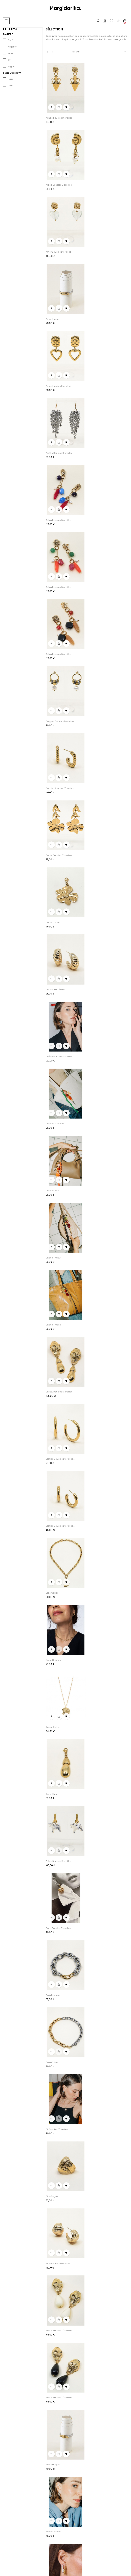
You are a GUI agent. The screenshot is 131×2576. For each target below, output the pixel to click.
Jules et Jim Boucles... (99, 1516)
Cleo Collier (52, 850)
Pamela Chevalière (98, 1982)
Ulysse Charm (53, 2248)
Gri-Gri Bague (95, 1249)
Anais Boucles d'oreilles (58, 250)
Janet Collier (95, 1383)
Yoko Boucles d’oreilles (58, 2382)
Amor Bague (95, 184)
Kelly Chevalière (97, 1582)
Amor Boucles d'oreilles (58, 184)
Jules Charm (95, 1449)
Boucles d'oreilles (12, 2564)
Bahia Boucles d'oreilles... (59, 317)
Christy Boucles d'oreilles (101, 716)
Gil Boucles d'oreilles (57, 1116)
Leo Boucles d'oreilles (100, 1649)
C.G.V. (49, 2564)
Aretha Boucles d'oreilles (101, 250)
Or (9, 60)
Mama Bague (53, 1782)
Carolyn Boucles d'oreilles (60, 450)
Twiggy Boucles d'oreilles (101, 2182)
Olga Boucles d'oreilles (58, 1915)
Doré (10, 40)
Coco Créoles (95, 850)
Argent (11, 66)
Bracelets (8, 2570)
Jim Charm (51, 1449)
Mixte (10, 53)
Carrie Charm (53, 517)
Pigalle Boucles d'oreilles (101, 2049)
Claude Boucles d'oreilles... (60, 783)
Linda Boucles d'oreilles (58, 1716)
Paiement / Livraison (56, 2558)
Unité (10, 85)
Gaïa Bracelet (53, 1050)
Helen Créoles (53, 1316)
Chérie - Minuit (96, 650)
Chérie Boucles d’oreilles (59, 583)
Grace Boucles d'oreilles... (102, 1183)
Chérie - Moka (53, 716)
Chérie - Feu (52, 650)
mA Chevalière (96, 1716)
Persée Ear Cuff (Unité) (58, 2049)
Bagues (7, 2558)
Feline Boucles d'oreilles (58, 983)
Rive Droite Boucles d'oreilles (61, 2115)
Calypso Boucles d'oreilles (102, 383)
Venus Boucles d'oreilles (101, 2315)
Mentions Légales (55, 2570)
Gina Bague (94, 1116)
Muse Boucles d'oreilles (58, 1849)
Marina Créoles (96, 1782)
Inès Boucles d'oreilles (100, 1316)
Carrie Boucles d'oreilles (101, 450)
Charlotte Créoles (98, 517)
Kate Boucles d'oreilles (58, 1582)
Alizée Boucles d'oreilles (101, 117)
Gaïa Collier (94, 1050)
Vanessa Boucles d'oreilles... (103, 2248)
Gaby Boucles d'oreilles (101, 983)
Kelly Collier (52, 1649)
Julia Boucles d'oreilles (58, 1516)
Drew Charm (95, 916)
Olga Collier (94, 1915)
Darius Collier (53, 916)
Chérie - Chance (97, 583)
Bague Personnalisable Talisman (63, 2182)
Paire (11, 79)
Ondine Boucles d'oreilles (59, 1982)
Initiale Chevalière (55, 1383)
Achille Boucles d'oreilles (59, 117)
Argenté (12, 46)
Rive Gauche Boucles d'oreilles (104, 2115)
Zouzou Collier (96, 2382)
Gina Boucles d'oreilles (58, 1183)
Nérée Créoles (96, 1849)
